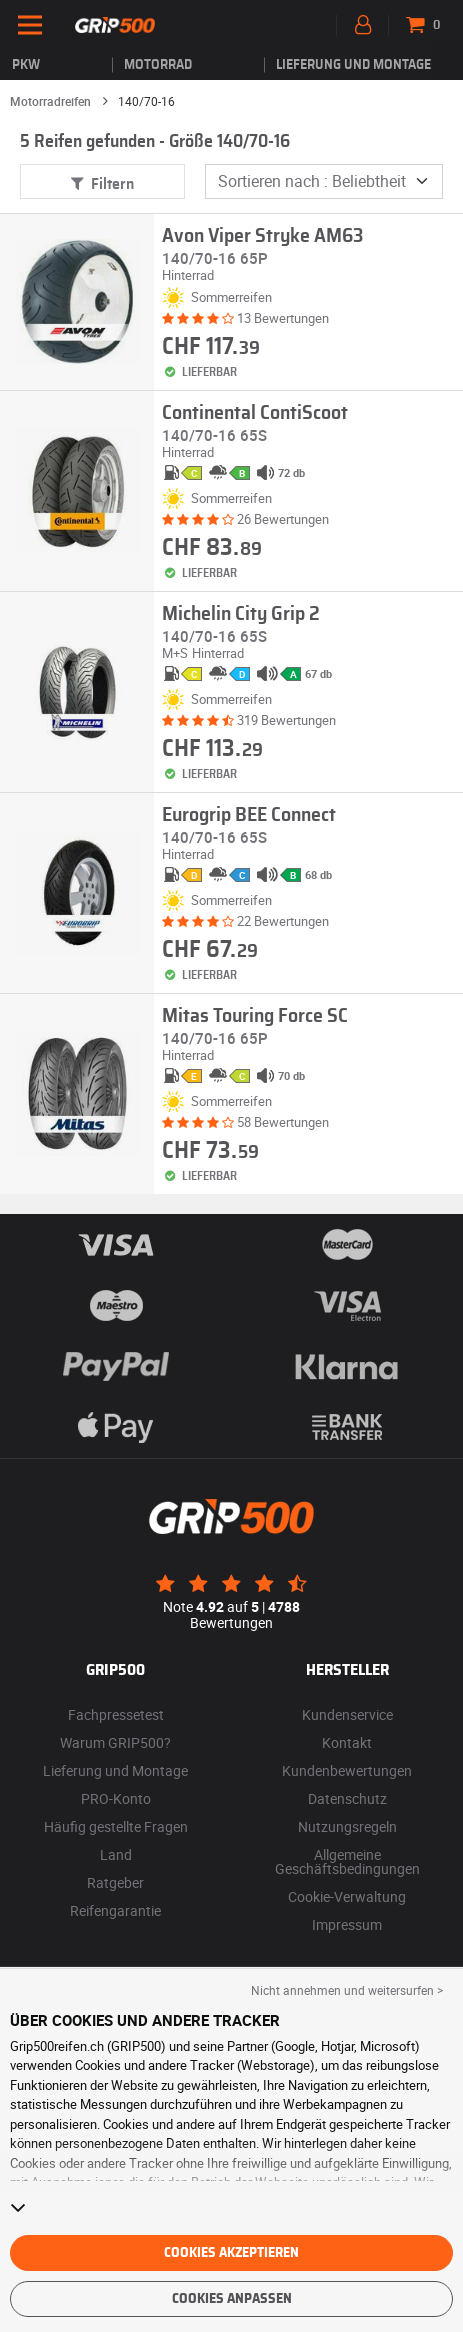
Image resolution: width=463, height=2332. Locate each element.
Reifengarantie (115, 1910)
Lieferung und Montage (353, 65)
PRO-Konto (116, 1798)
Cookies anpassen (232, 2299)
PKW (26, 65)
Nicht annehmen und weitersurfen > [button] (347, 1990)
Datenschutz (347, 1798)
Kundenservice (347, 1714)
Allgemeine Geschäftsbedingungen (347, 1861)
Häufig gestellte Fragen (116, 1826)
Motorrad (158, 65)
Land (116, 1854)
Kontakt (347, 1742)
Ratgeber (115, 1882)
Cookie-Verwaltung (347, 1896)
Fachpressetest (116, 1714)
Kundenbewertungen (347, 1770)
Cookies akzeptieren (231, 2253)
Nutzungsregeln (347, 1826)
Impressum (347, 1924)
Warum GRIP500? (115, 1742)
